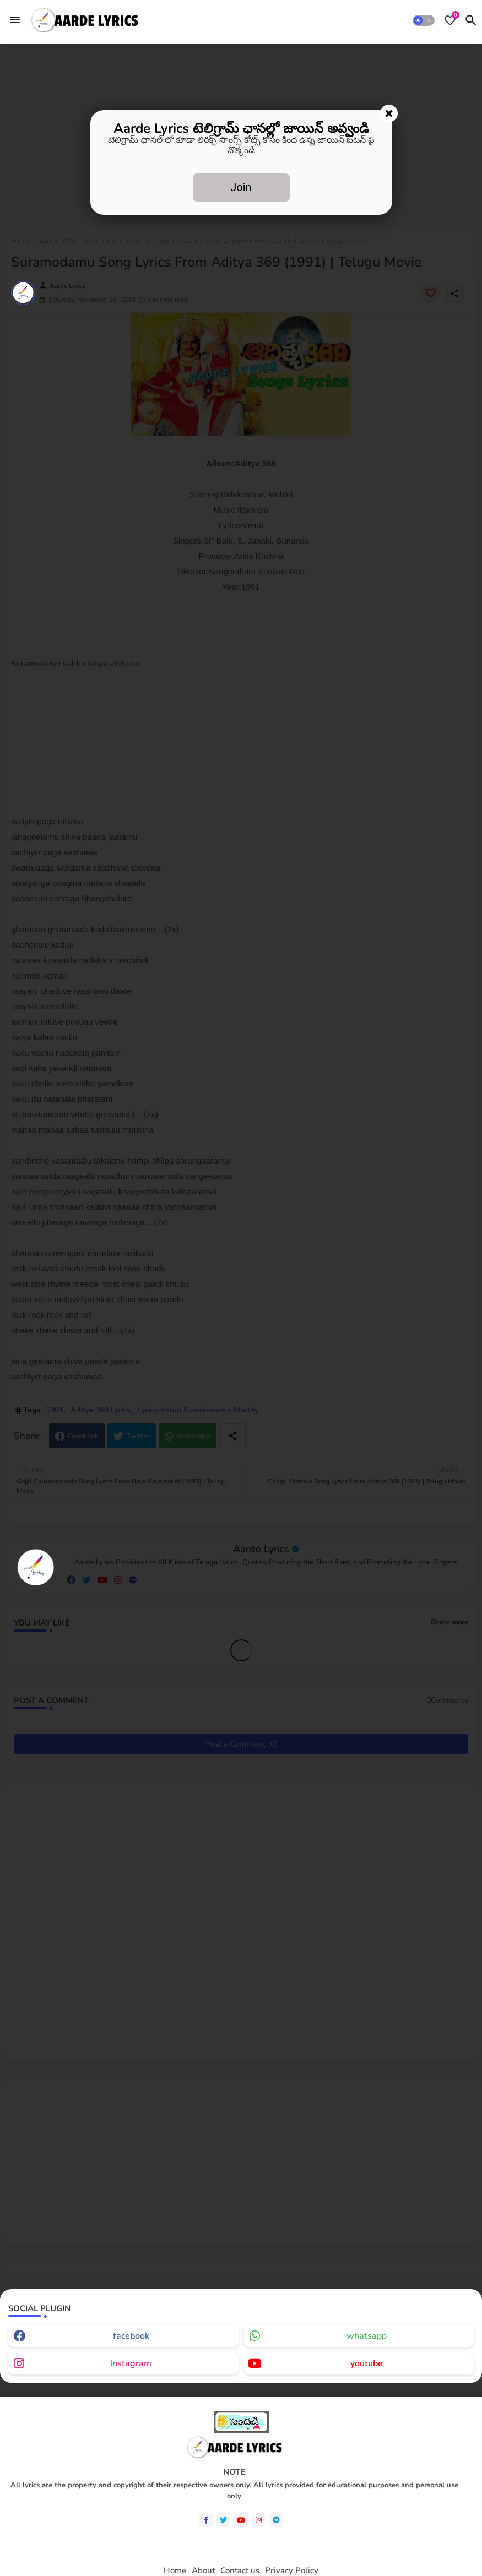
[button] (424, 20)
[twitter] (223, 2520)
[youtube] (241, 2520)
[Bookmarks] (450, 20)
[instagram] (259, 2520)
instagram (130, 2363)
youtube (366, 2363)
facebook (131, 2336)
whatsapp (366, 2336)
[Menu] (15, 20)
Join (240, 187)
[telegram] (276, 2520)
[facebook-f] (206, 2520)
